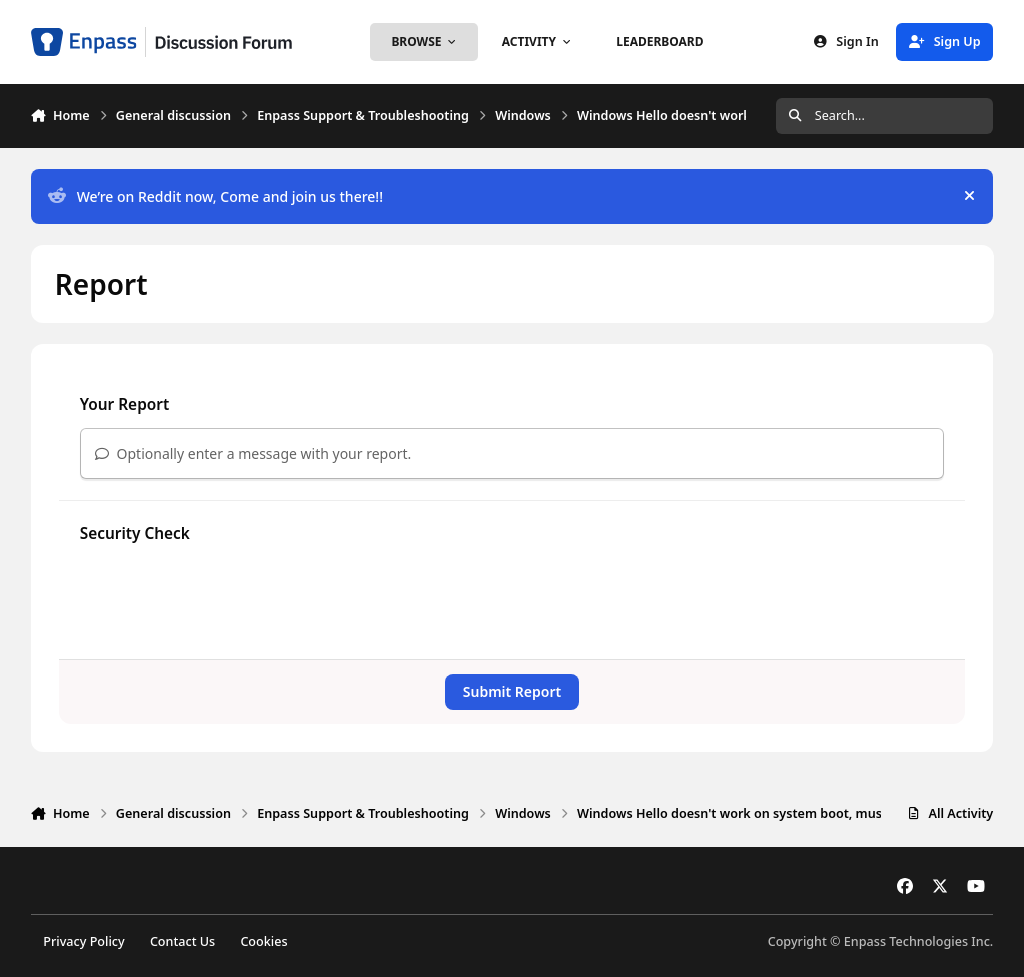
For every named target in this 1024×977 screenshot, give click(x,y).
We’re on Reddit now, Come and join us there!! (215, 196)
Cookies (263, 941)
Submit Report (512, 691)
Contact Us (182, 941)
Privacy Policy (83, 941)
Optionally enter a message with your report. (253, 453)
